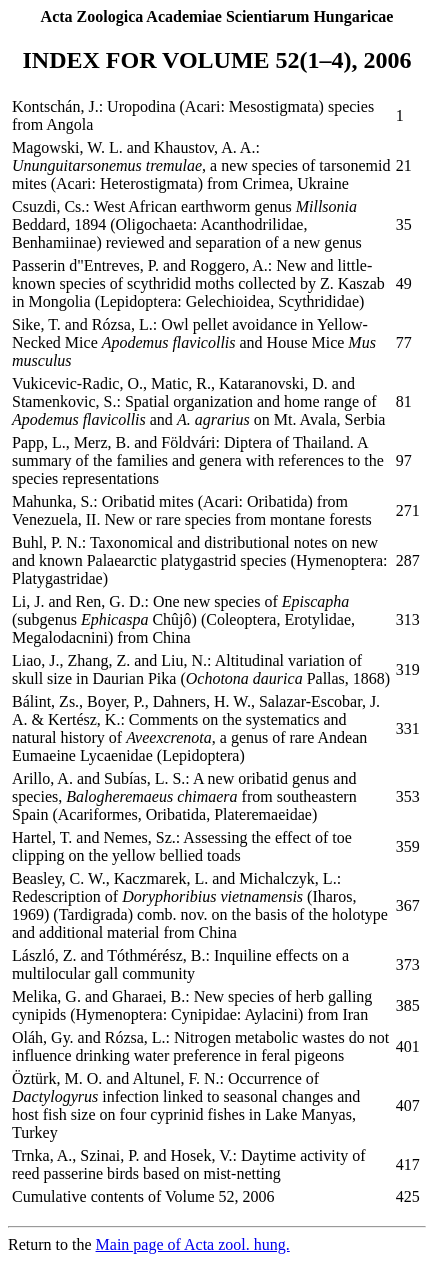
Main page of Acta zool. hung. (193, 1244)
